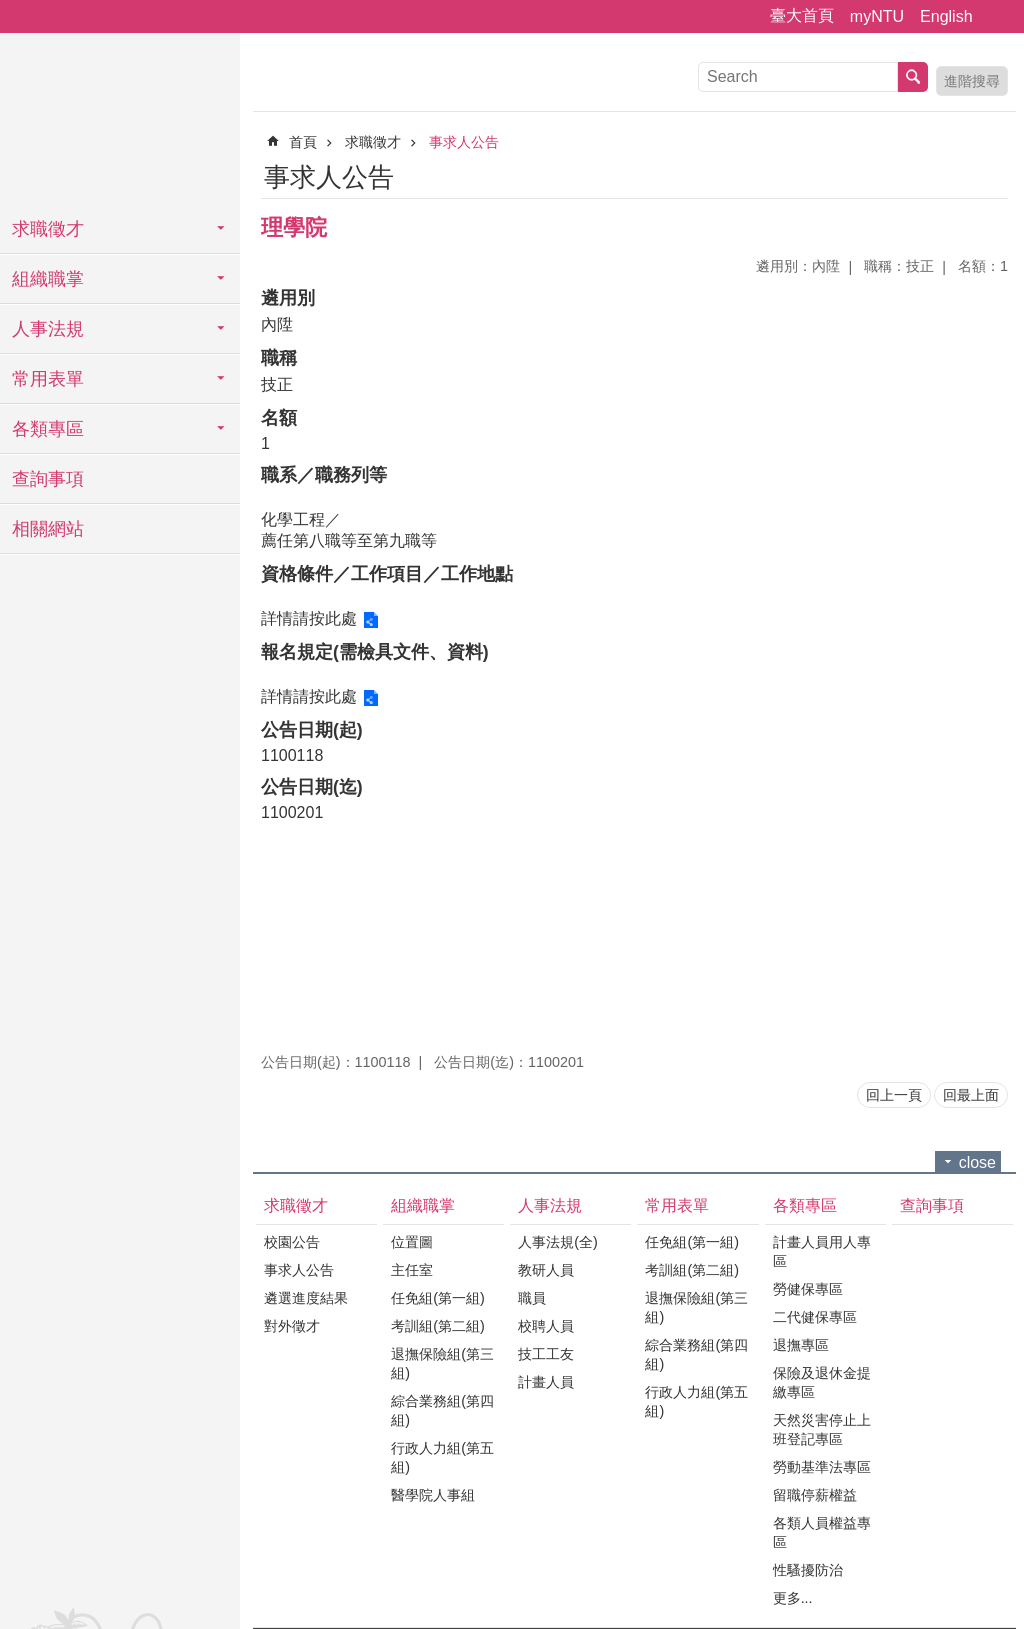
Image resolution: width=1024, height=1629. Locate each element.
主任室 (412, 1270)
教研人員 (546, 1270)
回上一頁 (894, 1095)
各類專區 (48, 429)
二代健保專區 (815, 1317)
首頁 (303, 142)
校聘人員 (546, 1326)
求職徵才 (48, 229)
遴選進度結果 (306, 1298)
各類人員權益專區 (822, 1532)
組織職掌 (48, 279)
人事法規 (48, 329)
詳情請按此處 (309, 618)
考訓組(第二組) (438, 1326)
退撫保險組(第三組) (442, 1363)
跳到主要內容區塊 (10, 10)
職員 (532, 1298)
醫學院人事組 (433, 1495)
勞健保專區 (808, 1289)
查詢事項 (48, 479)
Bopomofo (996, 174)
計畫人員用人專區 (822, 1251)
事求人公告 (464, 142)
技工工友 (546, 1354)
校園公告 (292, 1242)
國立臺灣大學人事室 (120, 120)
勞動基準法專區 (822, 1467)
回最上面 (971, 1095)
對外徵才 (292, 1326)
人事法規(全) (558, 1242)
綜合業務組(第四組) (442, 1410)
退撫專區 (801, 1345)
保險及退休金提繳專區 (822, 1382)
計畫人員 (546, 1382)
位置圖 (412, 1242)
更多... (793, 1598)
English (946, 16)
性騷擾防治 (808, 1570)
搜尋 (913, 77)
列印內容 (969, 174)
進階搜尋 (972, 81)
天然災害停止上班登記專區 (822, 1429)
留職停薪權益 (815, 1495)
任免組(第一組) (438, 1298)
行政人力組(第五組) (442, 1457)
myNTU (877, 16)
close (977, 1162)
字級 (997, 17)
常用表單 (48, 379)
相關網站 (48, 529)
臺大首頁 (802, 15)
